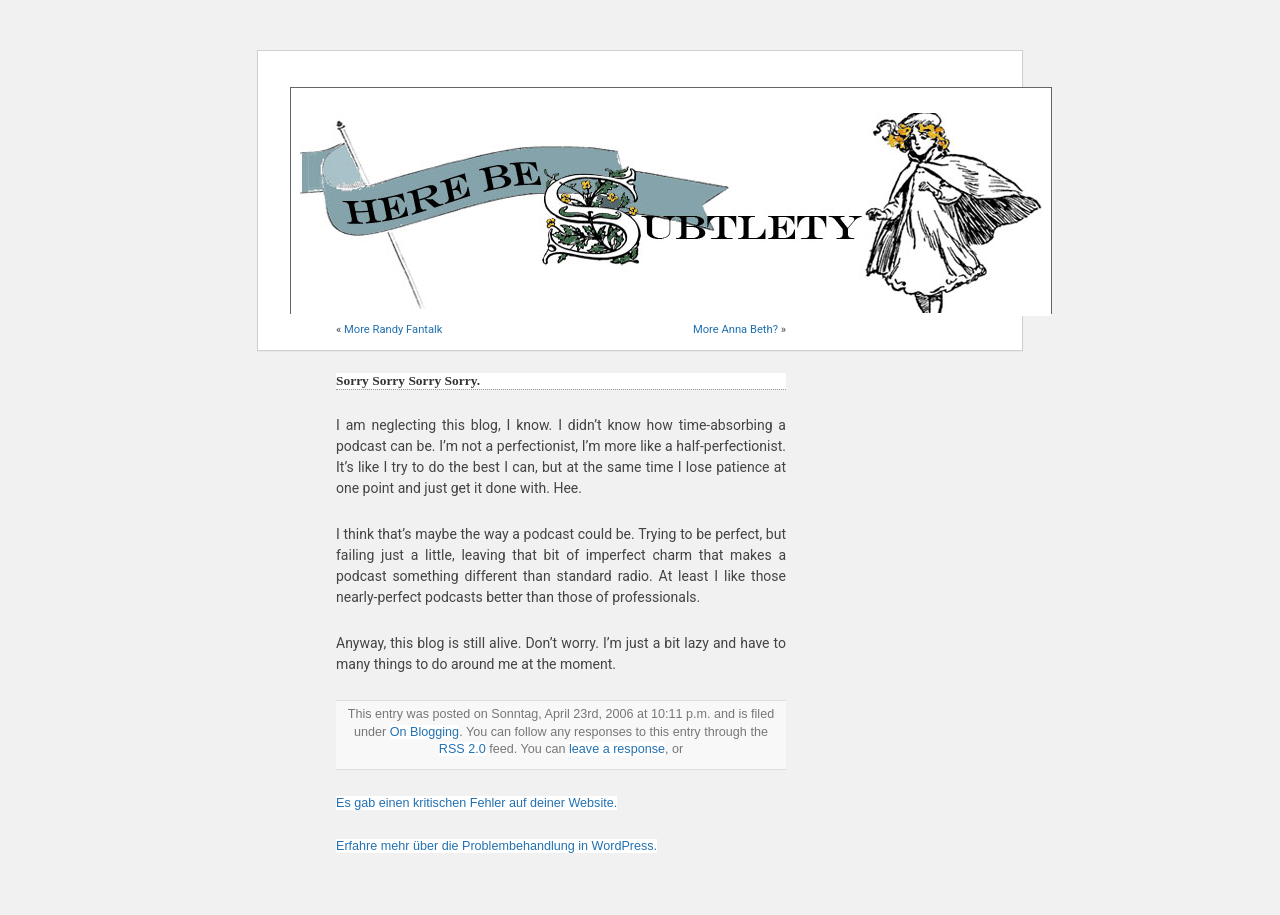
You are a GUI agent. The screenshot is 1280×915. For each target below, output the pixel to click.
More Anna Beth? (735, 329)
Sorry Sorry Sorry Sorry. (408, 380)
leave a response (617, 749)
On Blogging (424, 732)
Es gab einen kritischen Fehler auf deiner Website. (476, 803)
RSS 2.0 (462, 749)
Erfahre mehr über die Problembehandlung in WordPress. (496, 846)
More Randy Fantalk (393, 329)
